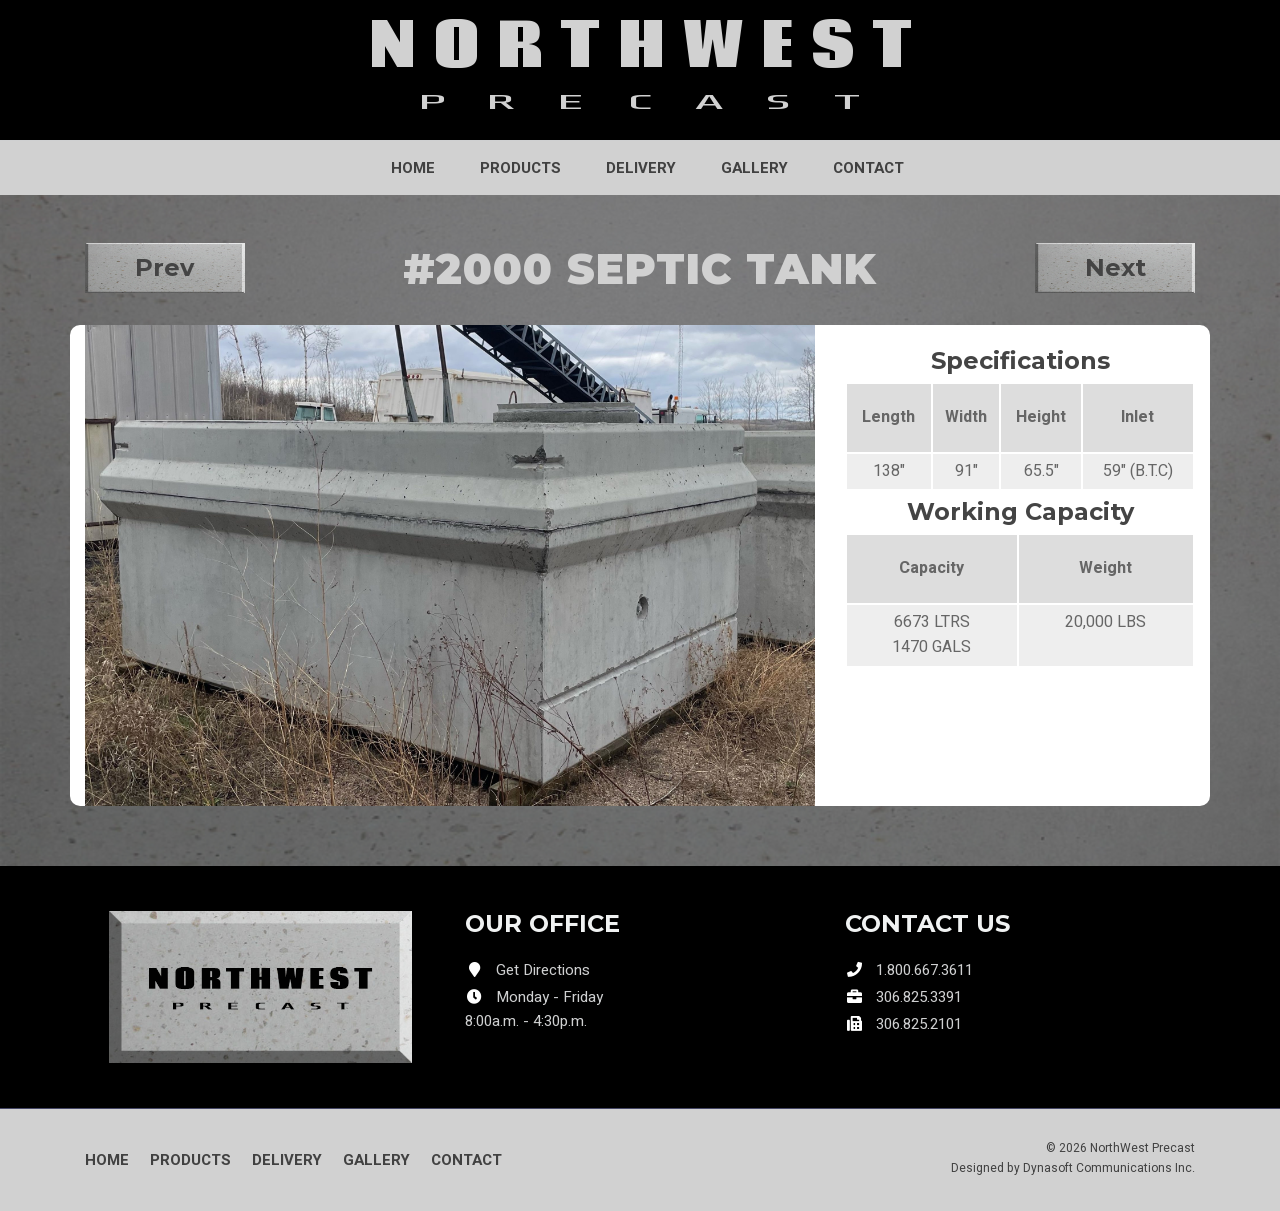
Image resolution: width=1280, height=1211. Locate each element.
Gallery (754, 168)
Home (413, 168)
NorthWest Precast (1142, 1148)
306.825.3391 (919, 997)
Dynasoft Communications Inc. (1109, 1168)
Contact (868, 168)
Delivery (641, 168)
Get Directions (543, 970)
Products (520, 168)
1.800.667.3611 (924, 970)
